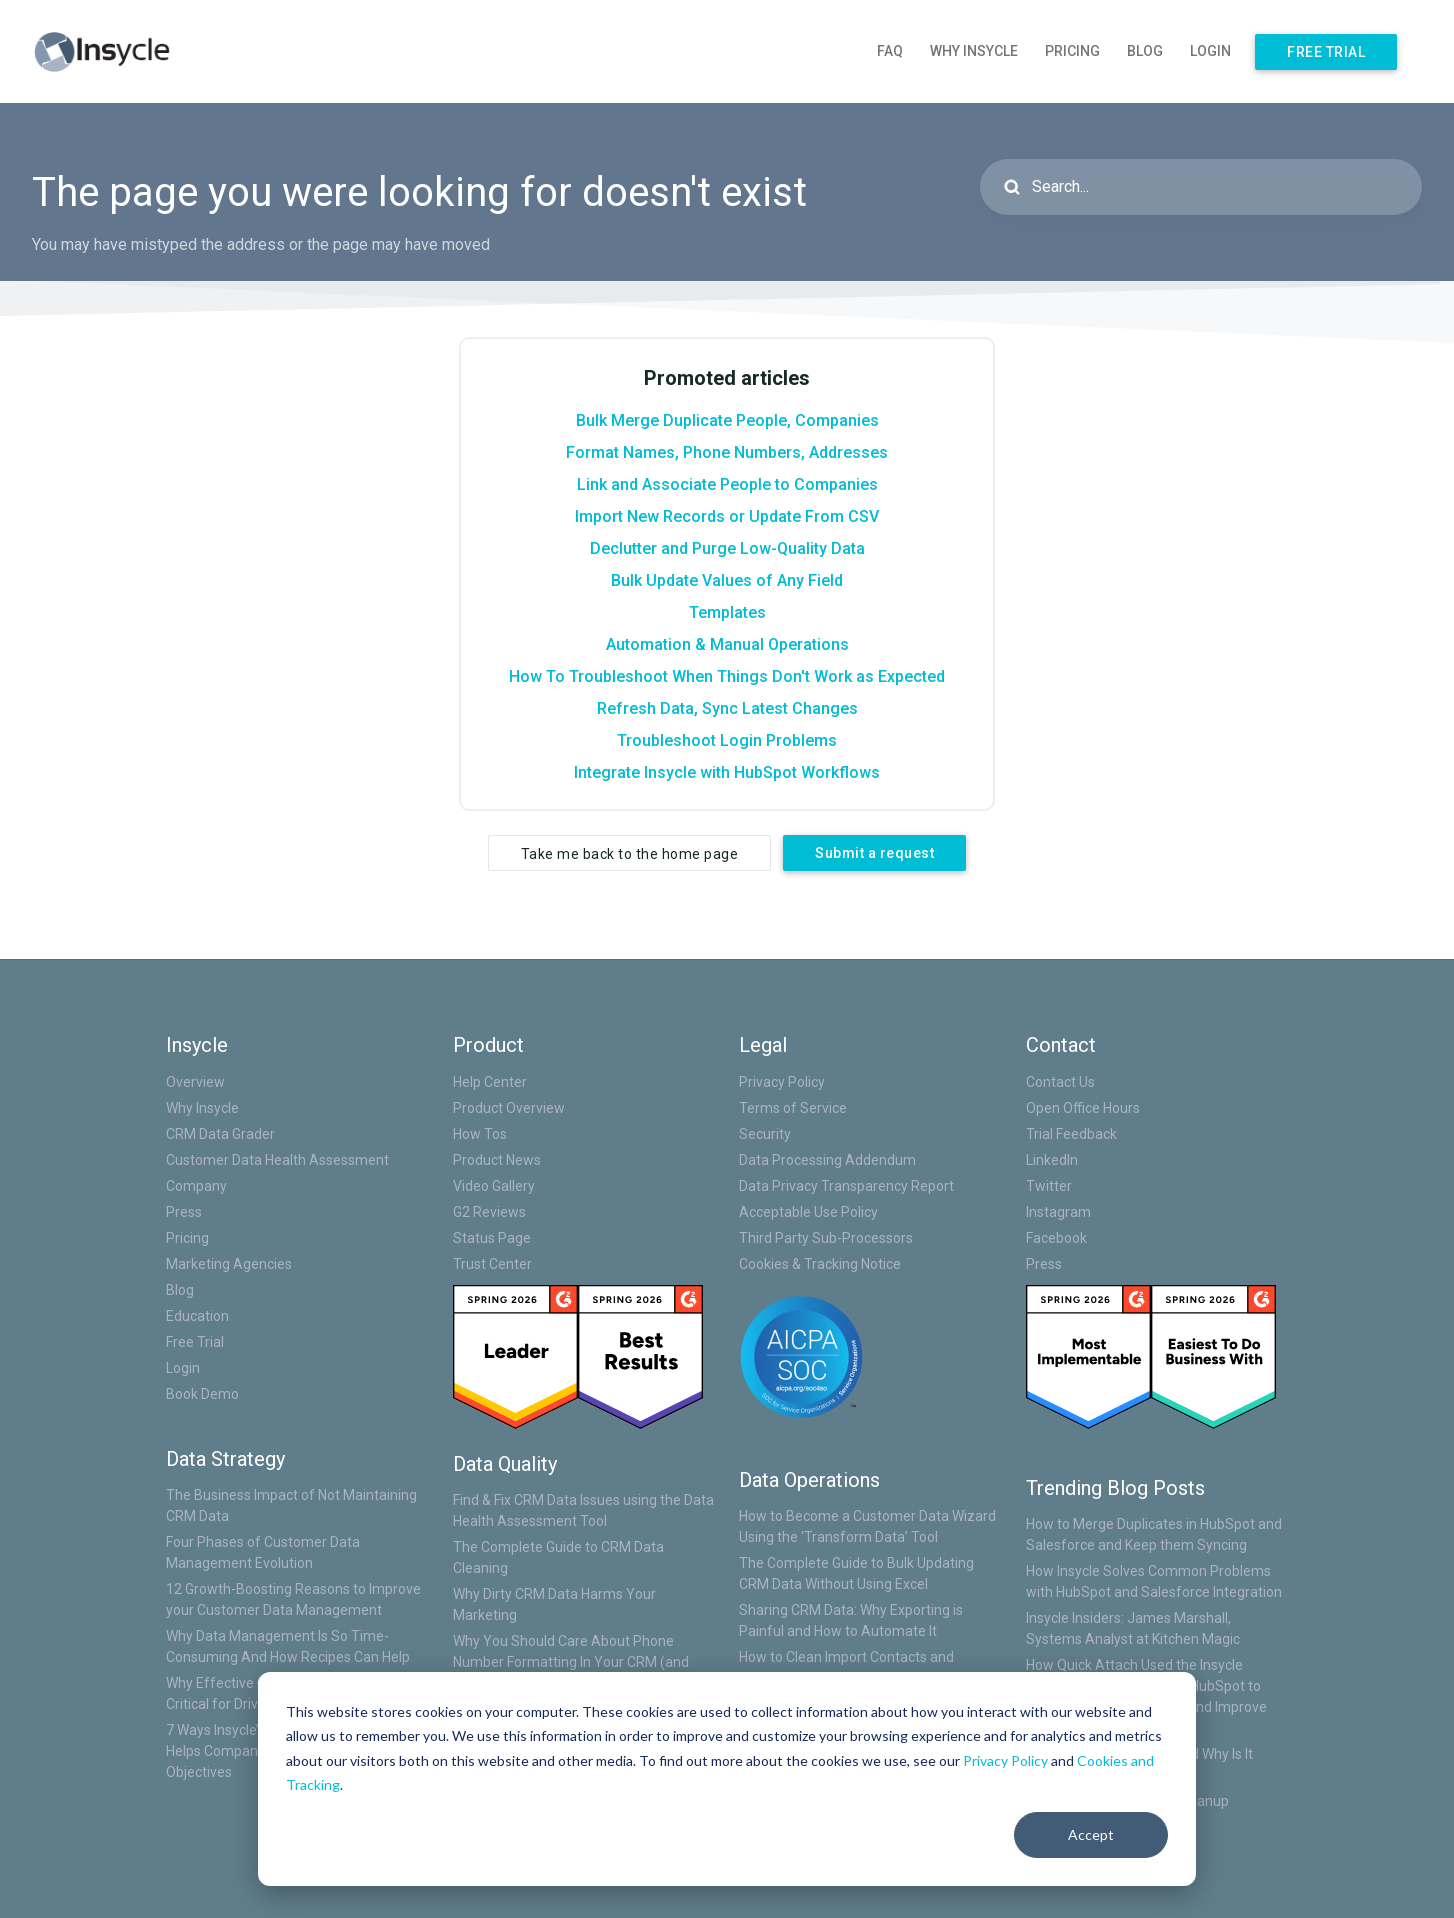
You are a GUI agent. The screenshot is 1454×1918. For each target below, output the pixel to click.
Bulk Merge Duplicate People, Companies (727, 420)
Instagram (1058, 1212)
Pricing (1072, 51)
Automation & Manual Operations (727, 644)
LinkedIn (1052, 1160)
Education (197, 1316)
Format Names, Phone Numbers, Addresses (727, 452)
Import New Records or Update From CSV (727, 516)
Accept (1091, 1834)
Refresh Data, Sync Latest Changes (727, 708)
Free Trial (1326, 52)
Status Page (492, 1238)
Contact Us (1060, 1082)
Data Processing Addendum (827, 1160)
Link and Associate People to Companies (727, 484)
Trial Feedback (1071, 1134)
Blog (1145, 51)
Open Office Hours (1083, 1108)
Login (1210, 51)
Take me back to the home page (630, 854)
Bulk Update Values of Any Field (727, 580)
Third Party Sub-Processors (826, 1238)
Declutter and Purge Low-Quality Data (727, 548)
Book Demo (202, 1394)
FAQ (890, 51)
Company (196, 1186)
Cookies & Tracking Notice (820, 1264)
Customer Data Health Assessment (277, 1160)
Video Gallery (494, 1186)
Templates (727, 612)
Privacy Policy (1005, 1760)
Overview (195, 1082)
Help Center (490, 1082)
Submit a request (874, 853)
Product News (497, 1160)
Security (765, 1134)
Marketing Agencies (229, 1264)
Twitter (1049, 1186)
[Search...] (1201, 187)
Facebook (1056, 1238)
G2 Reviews (489, 1212)
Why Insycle (974, 51)
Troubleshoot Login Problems (727, 740)
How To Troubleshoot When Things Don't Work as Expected (727, 676)
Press (184, 1212)
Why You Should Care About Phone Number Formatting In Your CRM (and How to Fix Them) (571, 1662)
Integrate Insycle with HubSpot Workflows (727, 772)
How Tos (480, 1134)
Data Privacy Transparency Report (846, 1186)
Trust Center (492, 1264)
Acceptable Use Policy (808, 1212)
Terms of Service (793, 1108)
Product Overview (509, 1108)
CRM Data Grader (220, 1134)
